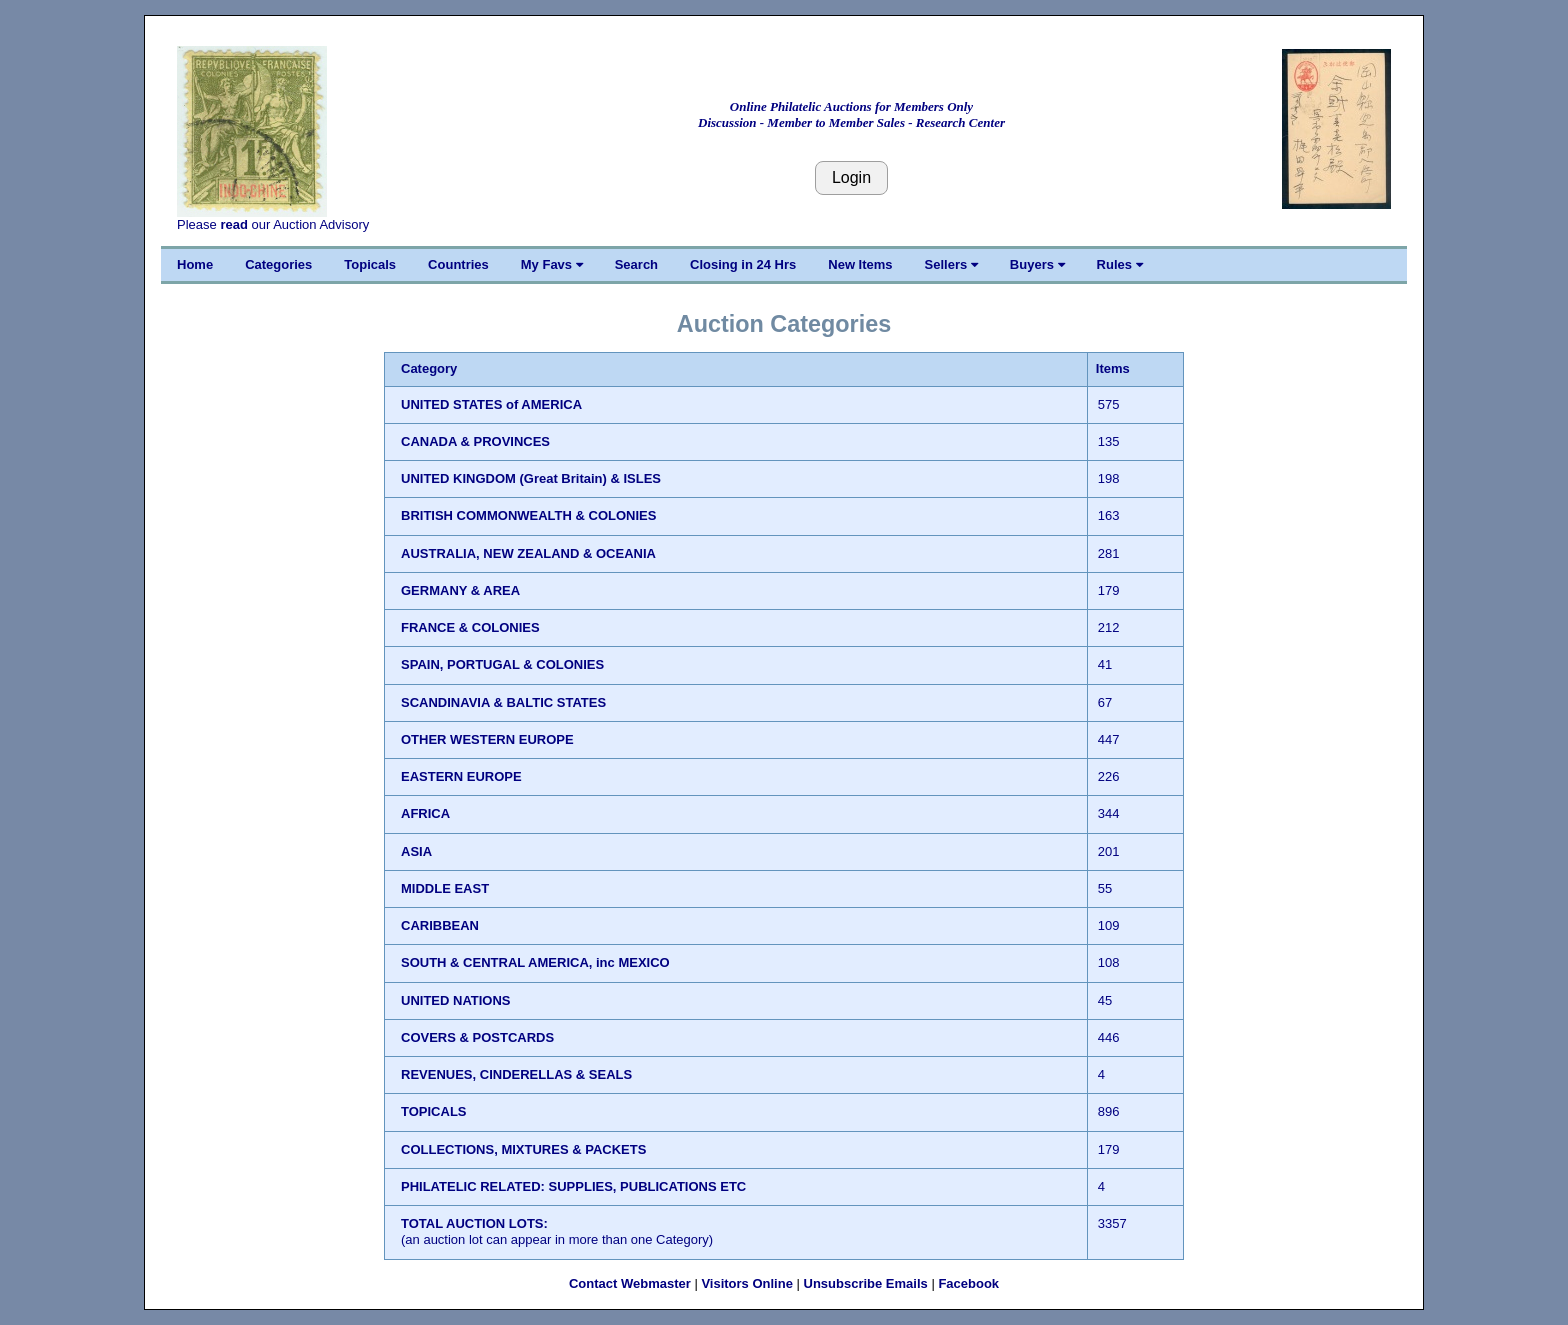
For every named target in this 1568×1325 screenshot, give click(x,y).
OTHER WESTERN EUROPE (487, 739)
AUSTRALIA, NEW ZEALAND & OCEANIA (528, 553)
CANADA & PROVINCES (475, 441)
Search (636, 264)
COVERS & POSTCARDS (477, 1037)
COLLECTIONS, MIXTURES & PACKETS (523, 1149)
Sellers (951, 264)
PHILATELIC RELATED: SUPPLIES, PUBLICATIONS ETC (573, 1186)
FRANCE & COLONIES (470, 627)
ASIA (416, 851)
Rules (1120, 264)
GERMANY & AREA (460, 590)
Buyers (1037, 264)
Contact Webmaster (630, 1283)
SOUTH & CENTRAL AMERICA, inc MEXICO (535, 962)
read (233, 224)
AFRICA (425, 813)
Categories (278, 264)
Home (195, 264)
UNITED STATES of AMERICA (491, 404)
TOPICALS (434, 1111)
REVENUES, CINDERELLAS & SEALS (516, 1074)
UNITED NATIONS (456, 1000)
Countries (458, 264)
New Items (860, 264)
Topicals (370, 264)
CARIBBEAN (440, 925)
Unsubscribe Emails (866, 1283)
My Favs (552, 264)
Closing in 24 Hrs (743, 264)
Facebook (968, 1283)
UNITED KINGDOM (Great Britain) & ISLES (531, 478)
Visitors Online (747, 1283)
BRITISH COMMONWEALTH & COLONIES (528, 515)
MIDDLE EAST (445, 888)
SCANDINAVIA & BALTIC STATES (503, 702)
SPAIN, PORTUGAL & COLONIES (502, 664)
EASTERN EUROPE (461, 776)
